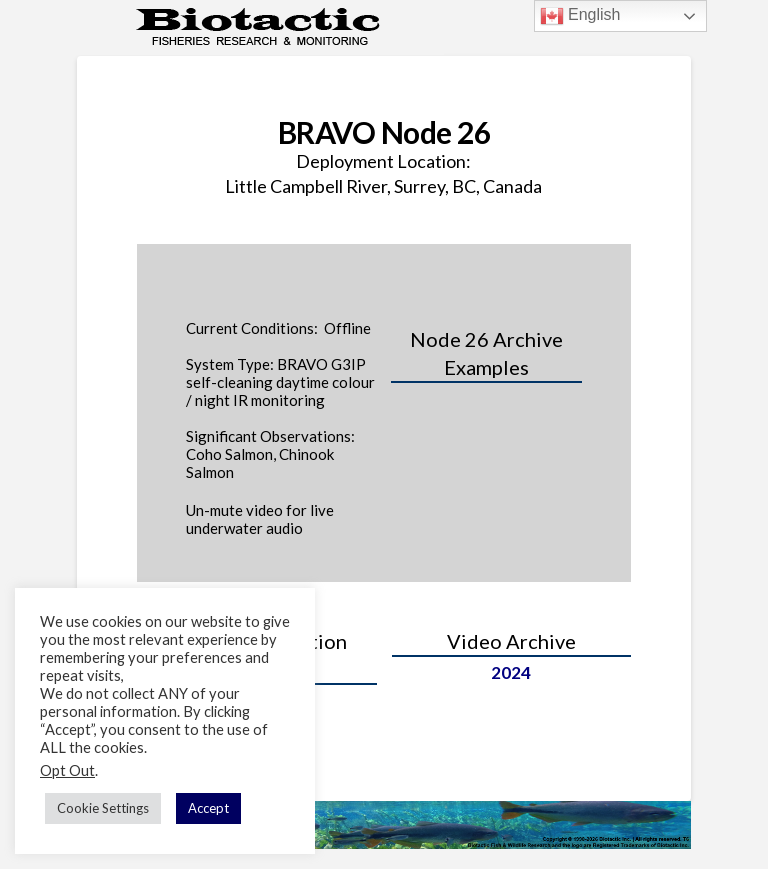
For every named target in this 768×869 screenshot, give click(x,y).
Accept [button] (208, 808)
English (580, 16)
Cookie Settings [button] (103, 808)
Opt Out (67, 770)
